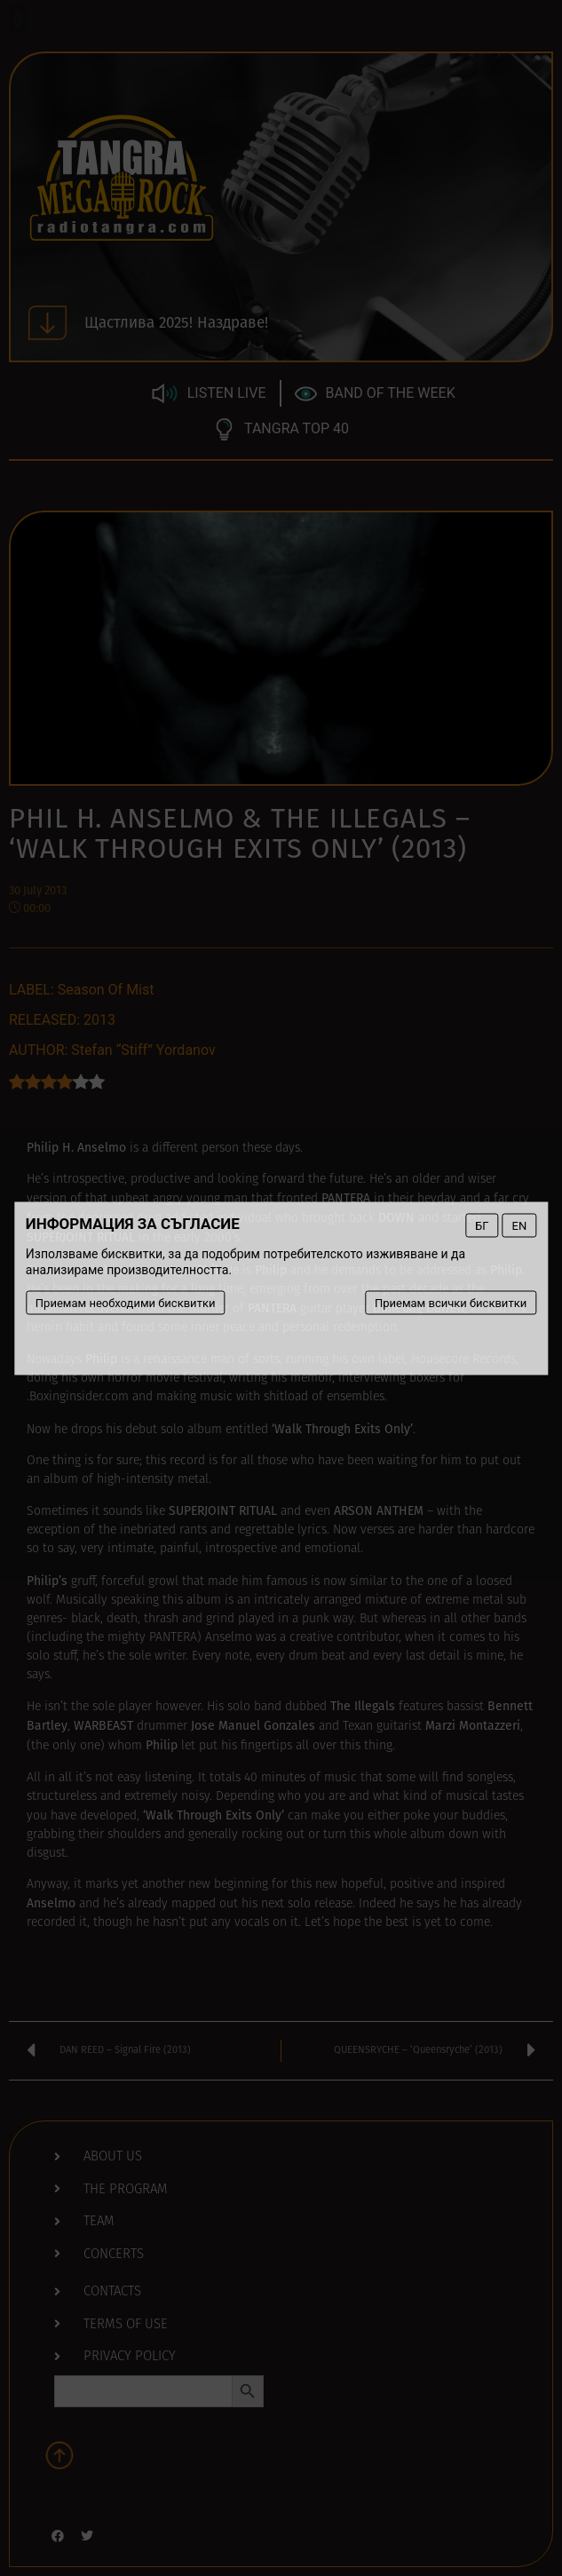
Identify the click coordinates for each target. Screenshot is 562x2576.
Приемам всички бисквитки (450, 1302)
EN (519, 1225)
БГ (481, 1225)
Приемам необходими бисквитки (126, 1302)
